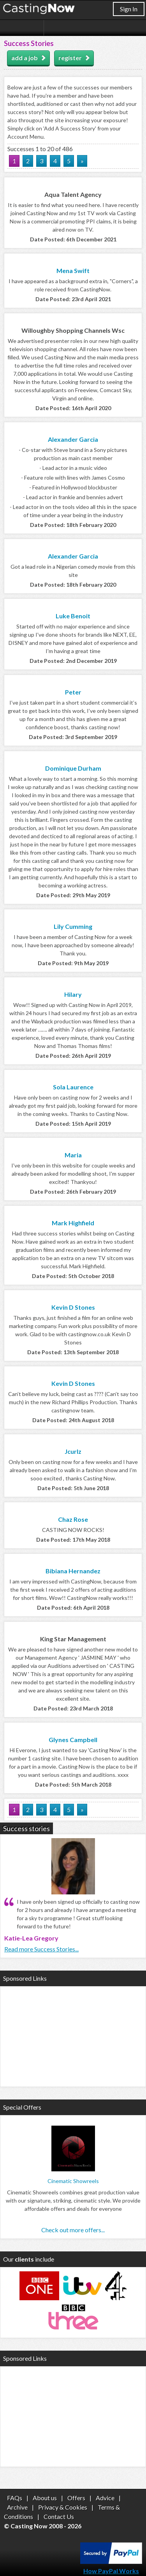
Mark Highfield (73, 1222)
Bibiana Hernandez (73, 1571)
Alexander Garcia (73, 439)
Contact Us (59, 2516)
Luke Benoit (73, 615)
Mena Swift (73, 270)
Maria (73, 1155)
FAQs (14, 2497)
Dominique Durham (73, 768)
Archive (17, 2507)
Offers (76, 2497)
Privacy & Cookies (62, 2507)
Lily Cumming (73, 926)
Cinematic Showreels (73, 2181)
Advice (105, 2497)
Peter (73, 692)
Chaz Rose (73, 1519)
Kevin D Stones (73, 1307)
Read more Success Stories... (41, 1949)
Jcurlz (73, 1451)
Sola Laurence (73, 1087)
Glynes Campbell (73, 1739)
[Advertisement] (73, 2035)
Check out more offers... (73, 2229)
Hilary (73, 994)
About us (45, 2497)
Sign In (128, 8)
